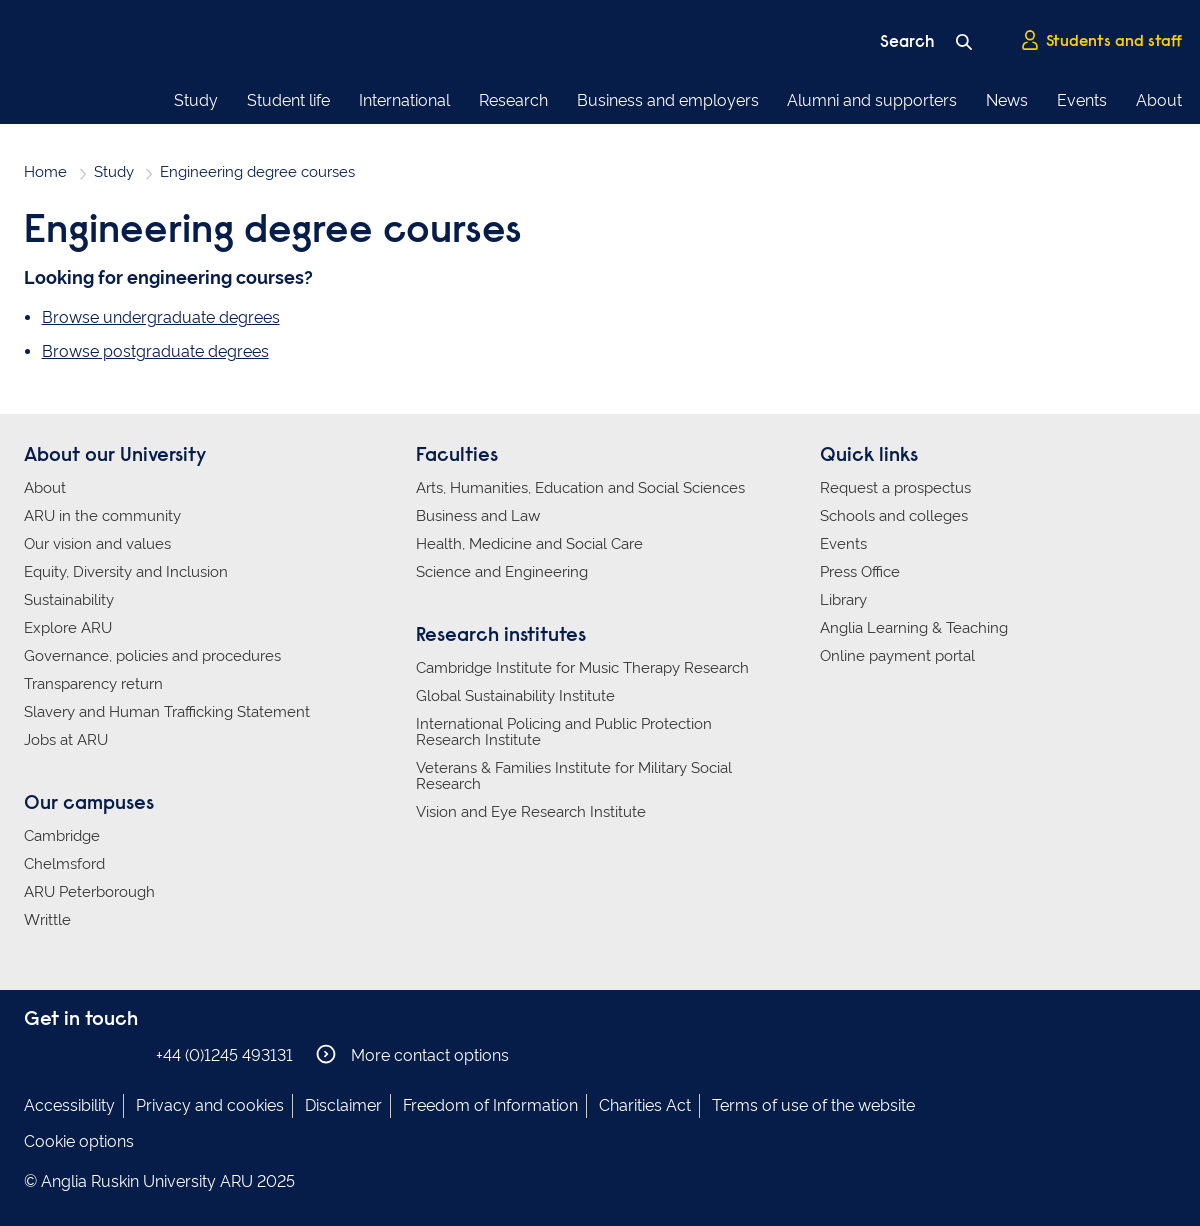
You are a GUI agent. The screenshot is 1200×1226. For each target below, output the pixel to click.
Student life (288, 100)
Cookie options (79, 1141)
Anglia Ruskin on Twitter (97, 1054)
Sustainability (69, 600)
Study (196, 100)
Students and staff (1101, 41)
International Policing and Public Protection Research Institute (564, 732)
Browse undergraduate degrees (161, 317)
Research (513, 100)
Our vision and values (97, 544)
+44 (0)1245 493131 (224, 1055)
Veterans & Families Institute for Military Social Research (574, 776)
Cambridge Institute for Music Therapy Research (582, 668)
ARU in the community (102, 516)
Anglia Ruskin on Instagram (67, 1054)
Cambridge (62, 836)
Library (843, 600)
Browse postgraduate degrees (155, 351)
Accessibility (69, 1105)
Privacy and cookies (210, 1105)
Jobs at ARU (66, 740)
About (1159, 100)
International (404, 100)
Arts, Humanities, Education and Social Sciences (580, 488)
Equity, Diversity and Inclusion (126, 572)
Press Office (860, 572)
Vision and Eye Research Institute (531, 812)
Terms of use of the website (813, 1105)
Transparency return (93, 684)
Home (45, 172)
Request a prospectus (895, 488)
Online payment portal (897, 656)
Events (1082, 100)
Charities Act (645, 1105)
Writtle (47, 920)
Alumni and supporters (872, 100)
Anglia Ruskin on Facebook (37, 1054)
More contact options (412, 1054)
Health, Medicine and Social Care (529, 544)
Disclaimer (343, 1105)
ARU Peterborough (89, 892)
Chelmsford (64, 864)
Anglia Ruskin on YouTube (127, 1054)
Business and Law (478, 516)
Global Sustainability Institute (515, 696)
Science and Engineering (502, 572)
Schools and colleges (894, 516)
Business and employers (668, 100)
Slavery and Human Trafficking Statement (167, 712)
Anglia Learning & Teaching (914, 628)
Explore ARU (68, 628)
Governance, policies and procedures (152, 656)
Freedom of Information (490, 1105)
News (1007, 100)
